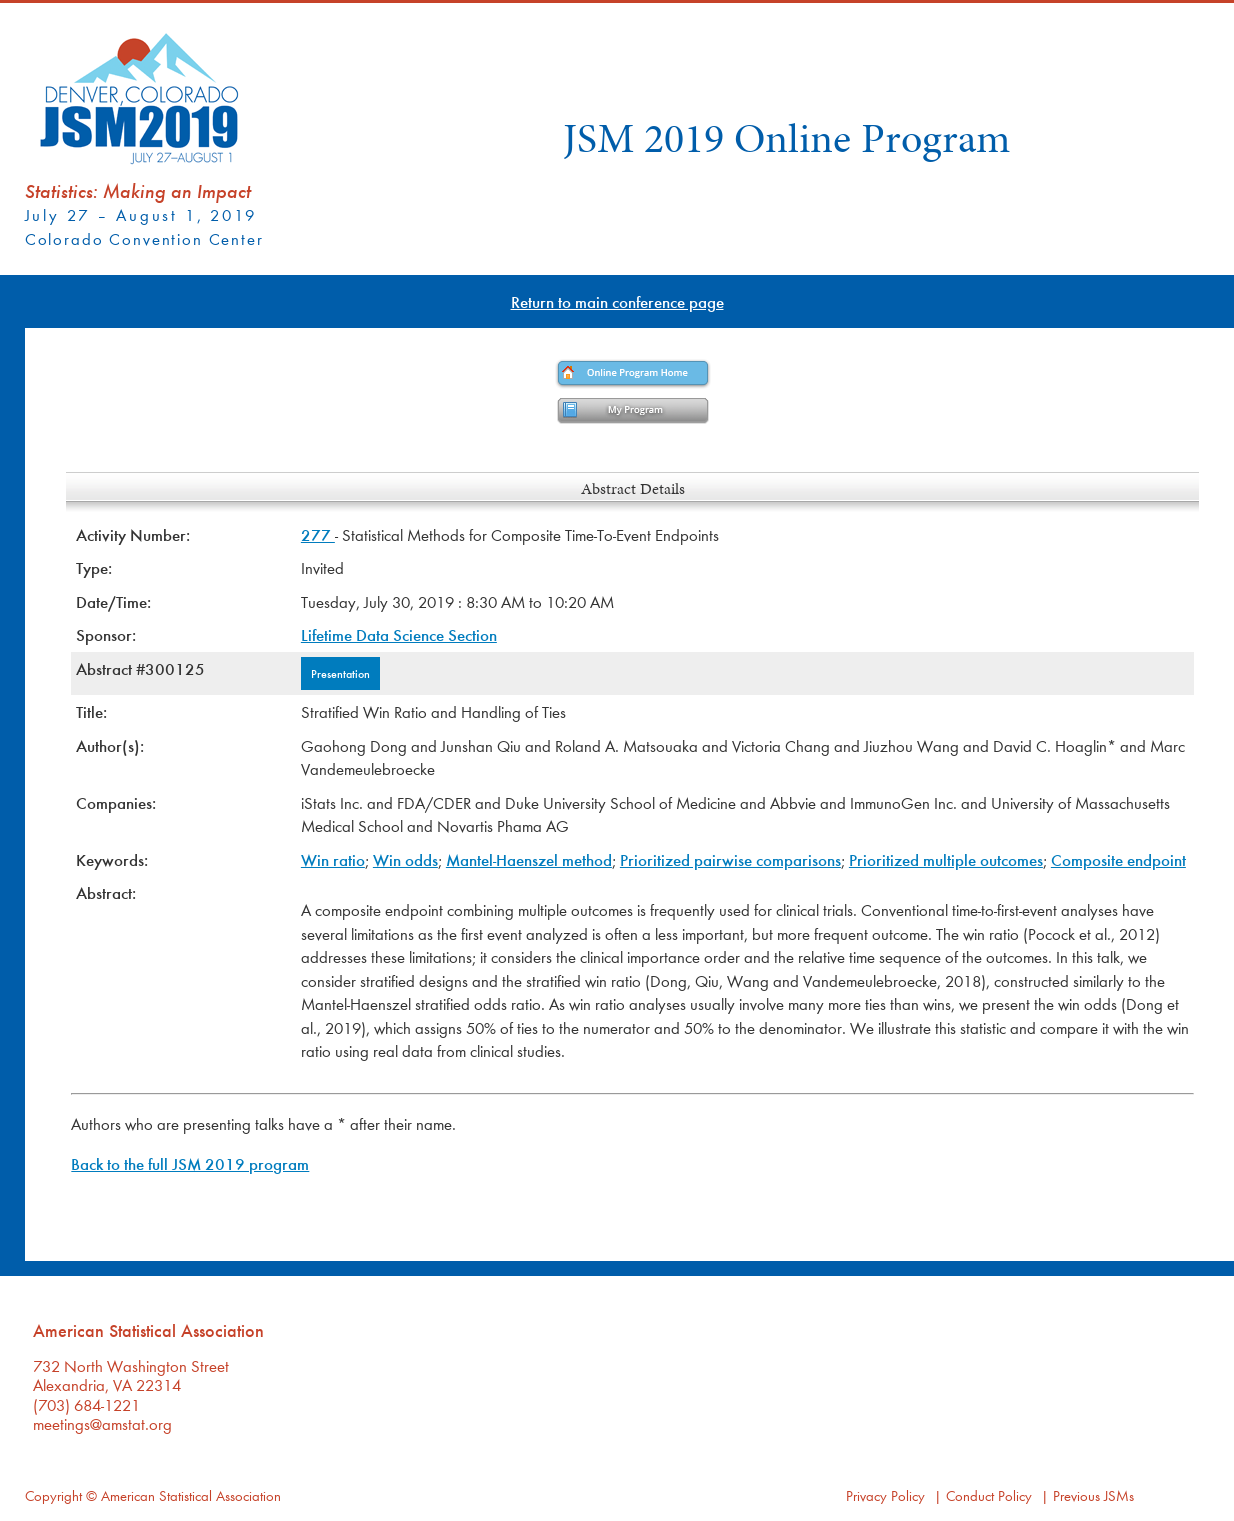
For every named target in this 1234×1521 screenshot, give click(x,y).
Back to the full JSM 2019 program (190, 1163)
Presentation (340, 673)
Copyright (53, 1495)
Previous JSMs (1093, 1495)
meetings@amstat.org (102, 1423)
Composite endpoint (1118, 859)
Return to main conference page (617, 301)
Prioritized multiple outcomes (946, 859)
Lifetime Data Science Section (399, 634)
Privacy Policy (885, 1495)
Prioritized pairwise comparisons (730, 859)
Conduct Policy (989, 1495)
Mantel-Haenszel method (529, 859)
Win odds (405, 859)
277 (318, 534)
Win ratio (333, 859)
